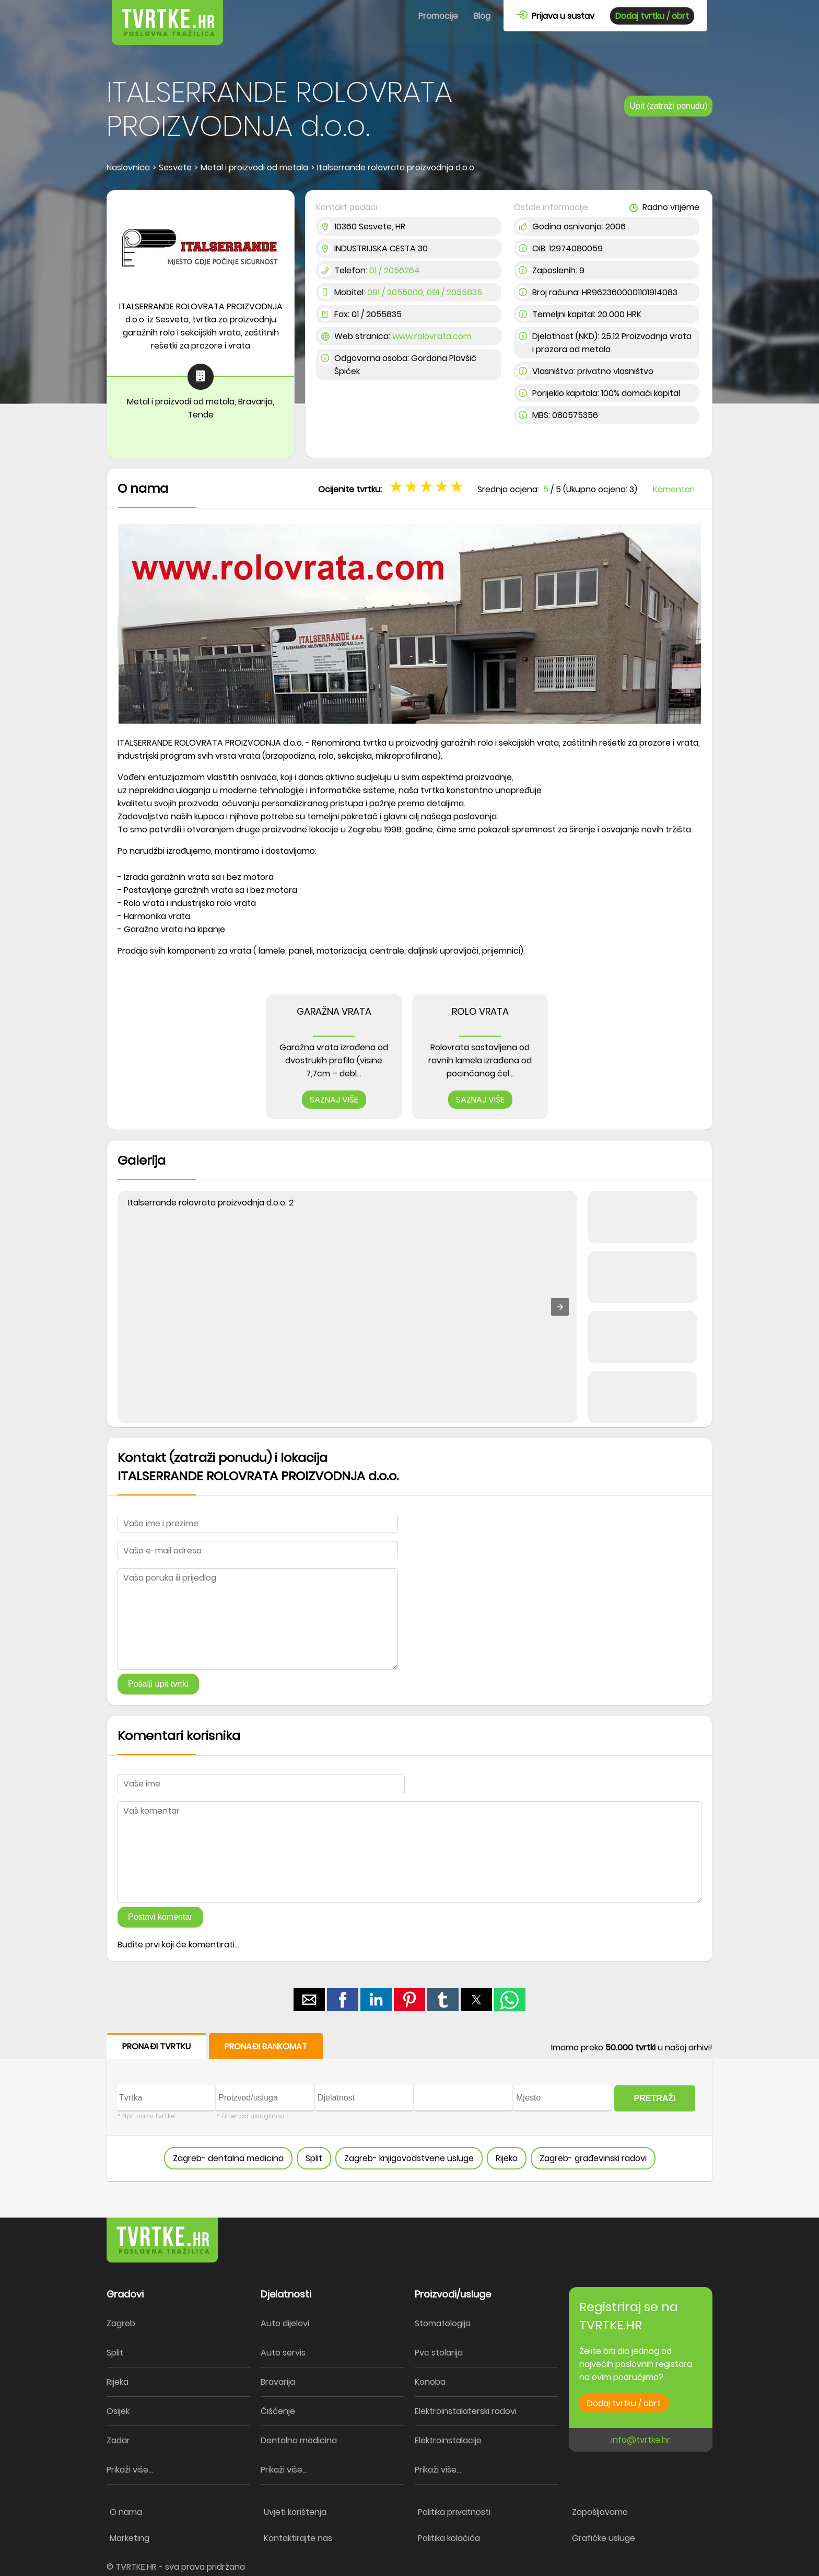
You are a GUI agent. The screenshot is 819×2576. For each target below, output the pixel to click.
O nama (126, 2512)
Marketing (129, 2538)
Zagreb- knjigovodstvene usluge (409, 2158)
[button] (560, 1307)
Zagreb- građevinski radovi (593, 2158)
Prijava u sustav (555, 16)
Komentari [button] (674, 489)
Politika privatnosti (454, 2512)
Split (314, 2158)
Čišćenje (278, 2411)
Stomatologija (443, 2323)
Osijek (118, 2411)
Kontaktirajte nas (298, 2538)
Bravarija (278, 2382)
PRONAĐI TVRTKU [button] (156, 2046)
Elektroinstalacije (448, 2440)
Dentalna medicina (299, 2440)
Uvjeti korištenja (295, 2512)
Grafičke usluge (603, 2538)
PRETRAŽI (655, 2098)
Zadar (118, 2440)
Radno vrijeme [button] (664, 207)
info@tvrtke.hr (640, 2440)
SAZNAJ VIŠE (334, 1100)
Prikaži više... (130, 2470)
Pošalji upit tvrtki (158, 1683)
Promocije (438, 16)
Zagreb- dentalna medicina (228, 2158)
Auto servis (283, 2353)
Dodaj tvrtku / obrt (652, 16)
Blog (482, 16)
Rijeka (507, 2158)
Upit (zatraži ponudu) (668, 105)
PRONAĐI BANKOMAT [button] (266, 2046)
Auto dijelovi (285, 2323)
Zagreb (121, 2323)
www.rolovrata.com (431, 336)
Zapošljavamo (600, 2512)
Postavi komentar (160, 1916)
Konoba (430, 2382)
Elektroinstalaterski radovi (466, 2411)
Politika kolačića (449, 2538)
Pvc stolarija (439, 2353)
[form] (409, 2107)
